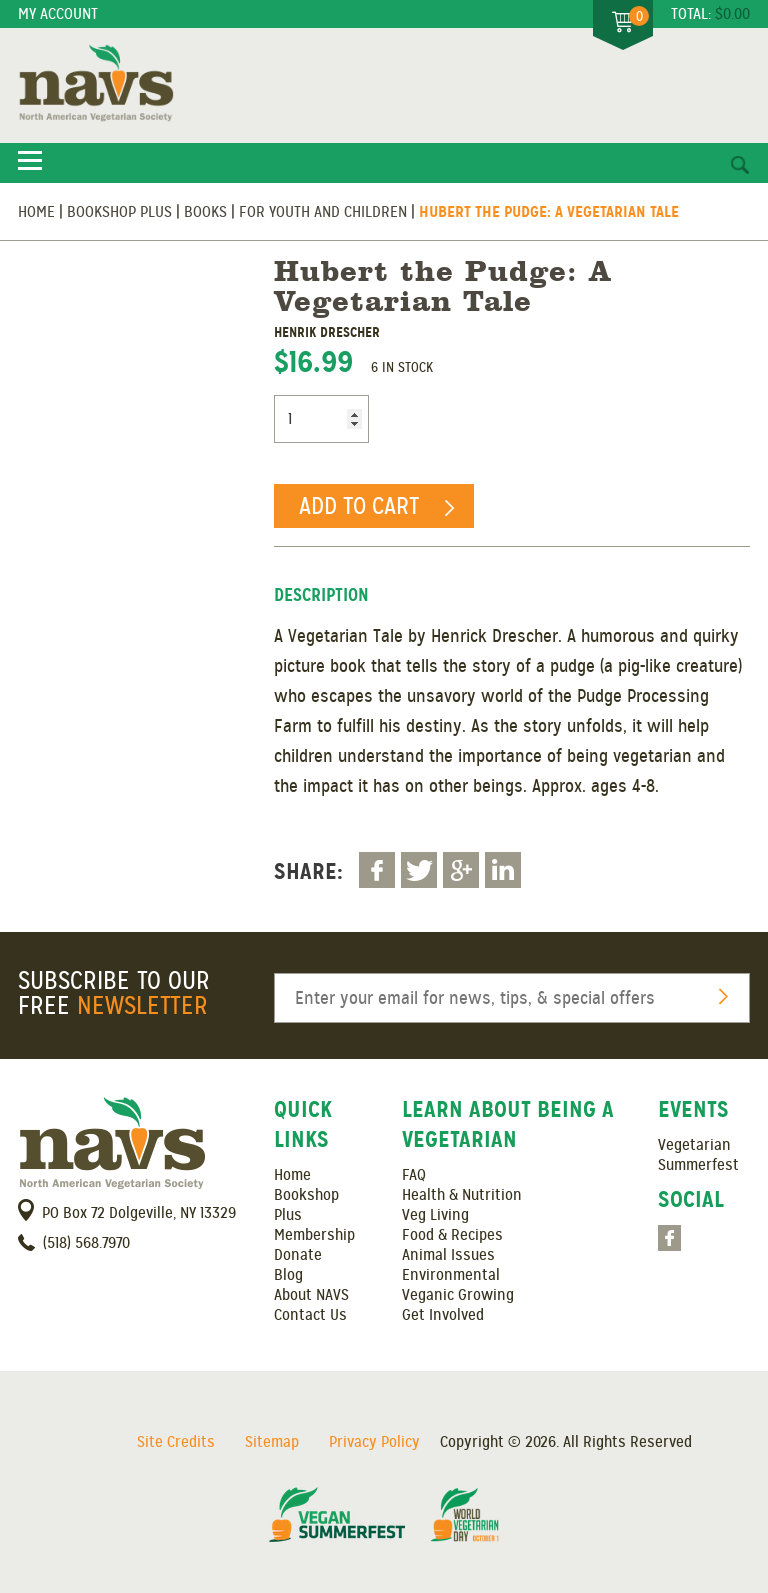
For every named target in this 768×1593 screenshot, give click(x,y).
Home (36, 212)
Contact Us (310, 1315)
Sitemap (272, 1442)
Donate (298, 1255)
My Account (58, 14)
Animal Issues (448, 1255)
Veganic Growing (458, 1295)
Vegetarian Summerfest (698, 1155)
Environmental (451, 1275)
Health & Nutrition (462, 1195)
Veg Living (435, 1215)
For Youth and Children (323, 212)
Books (205, 212)
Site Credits (176, 1442)
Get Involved (443, 1315)
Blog (288, 1275)
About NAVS (311, 1295)
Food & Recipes (452, 1235)
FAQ (414, 1175)
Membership (314, 1235)
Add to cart (359, 506)
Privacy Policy (374, 1442)
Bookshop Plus (119, 212)
